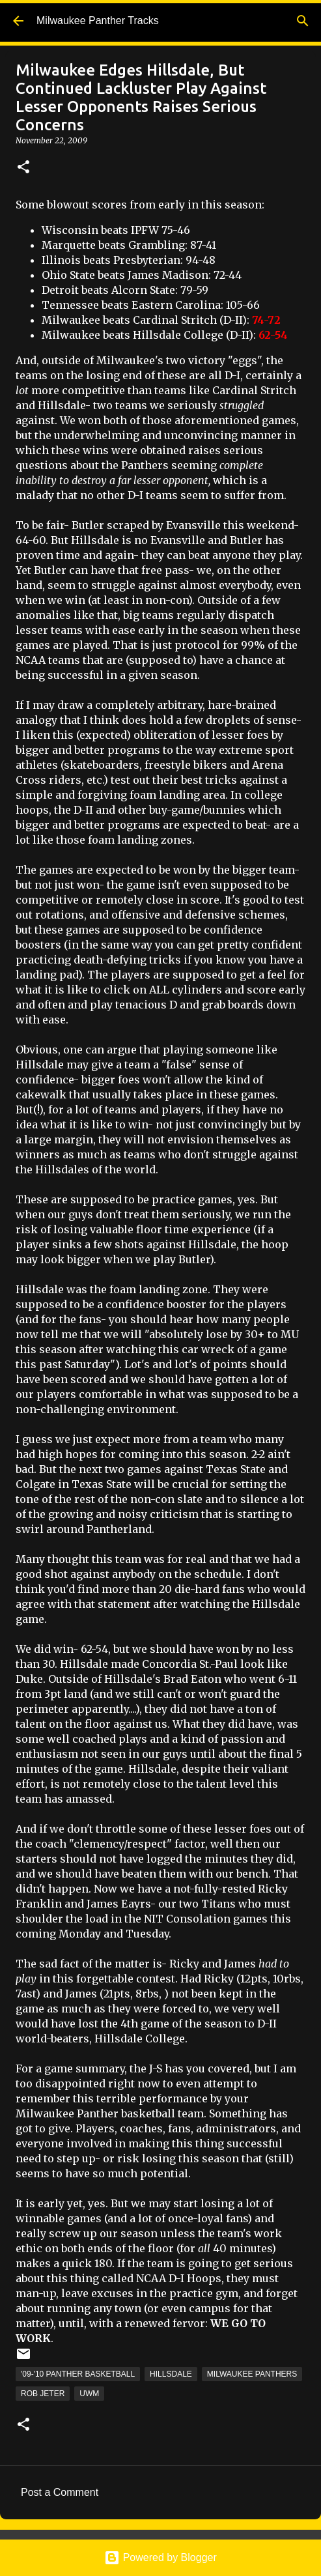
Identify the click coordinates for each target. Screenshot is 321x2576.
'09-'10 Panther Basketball (78, 2374)
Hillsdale (171, 2374)
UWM (89, 2393)
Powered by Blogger (160, 2557)
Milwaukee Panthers (252, 2374)
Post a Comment (59, 2492)
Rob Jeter (42, 2393)
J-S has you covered (199, 2068)
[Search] (303, 20)
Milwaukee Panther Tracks (97, 20)
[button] (23, 168)
